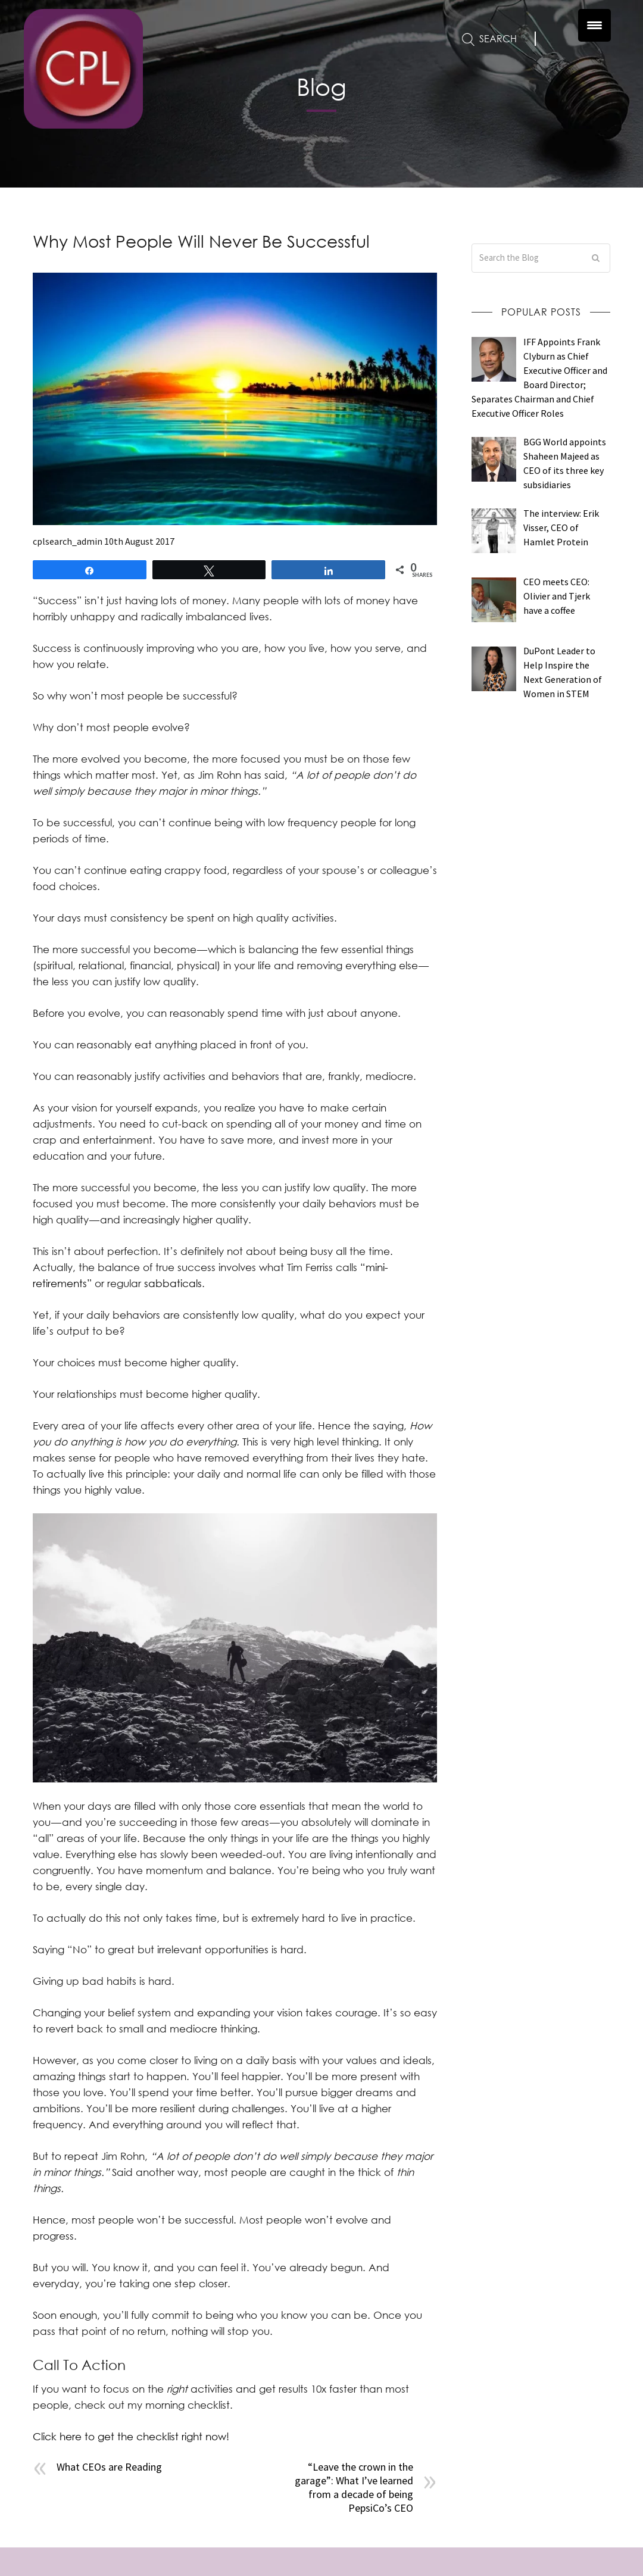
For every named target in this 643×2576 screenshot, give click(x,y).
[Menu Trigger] (594, 25)
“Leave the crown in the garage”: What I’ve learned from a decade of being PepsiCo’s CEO (354, 2487)
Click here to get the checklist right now (129, 2436)
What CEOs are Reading (109, 2467)
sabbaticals (173, 1283)
